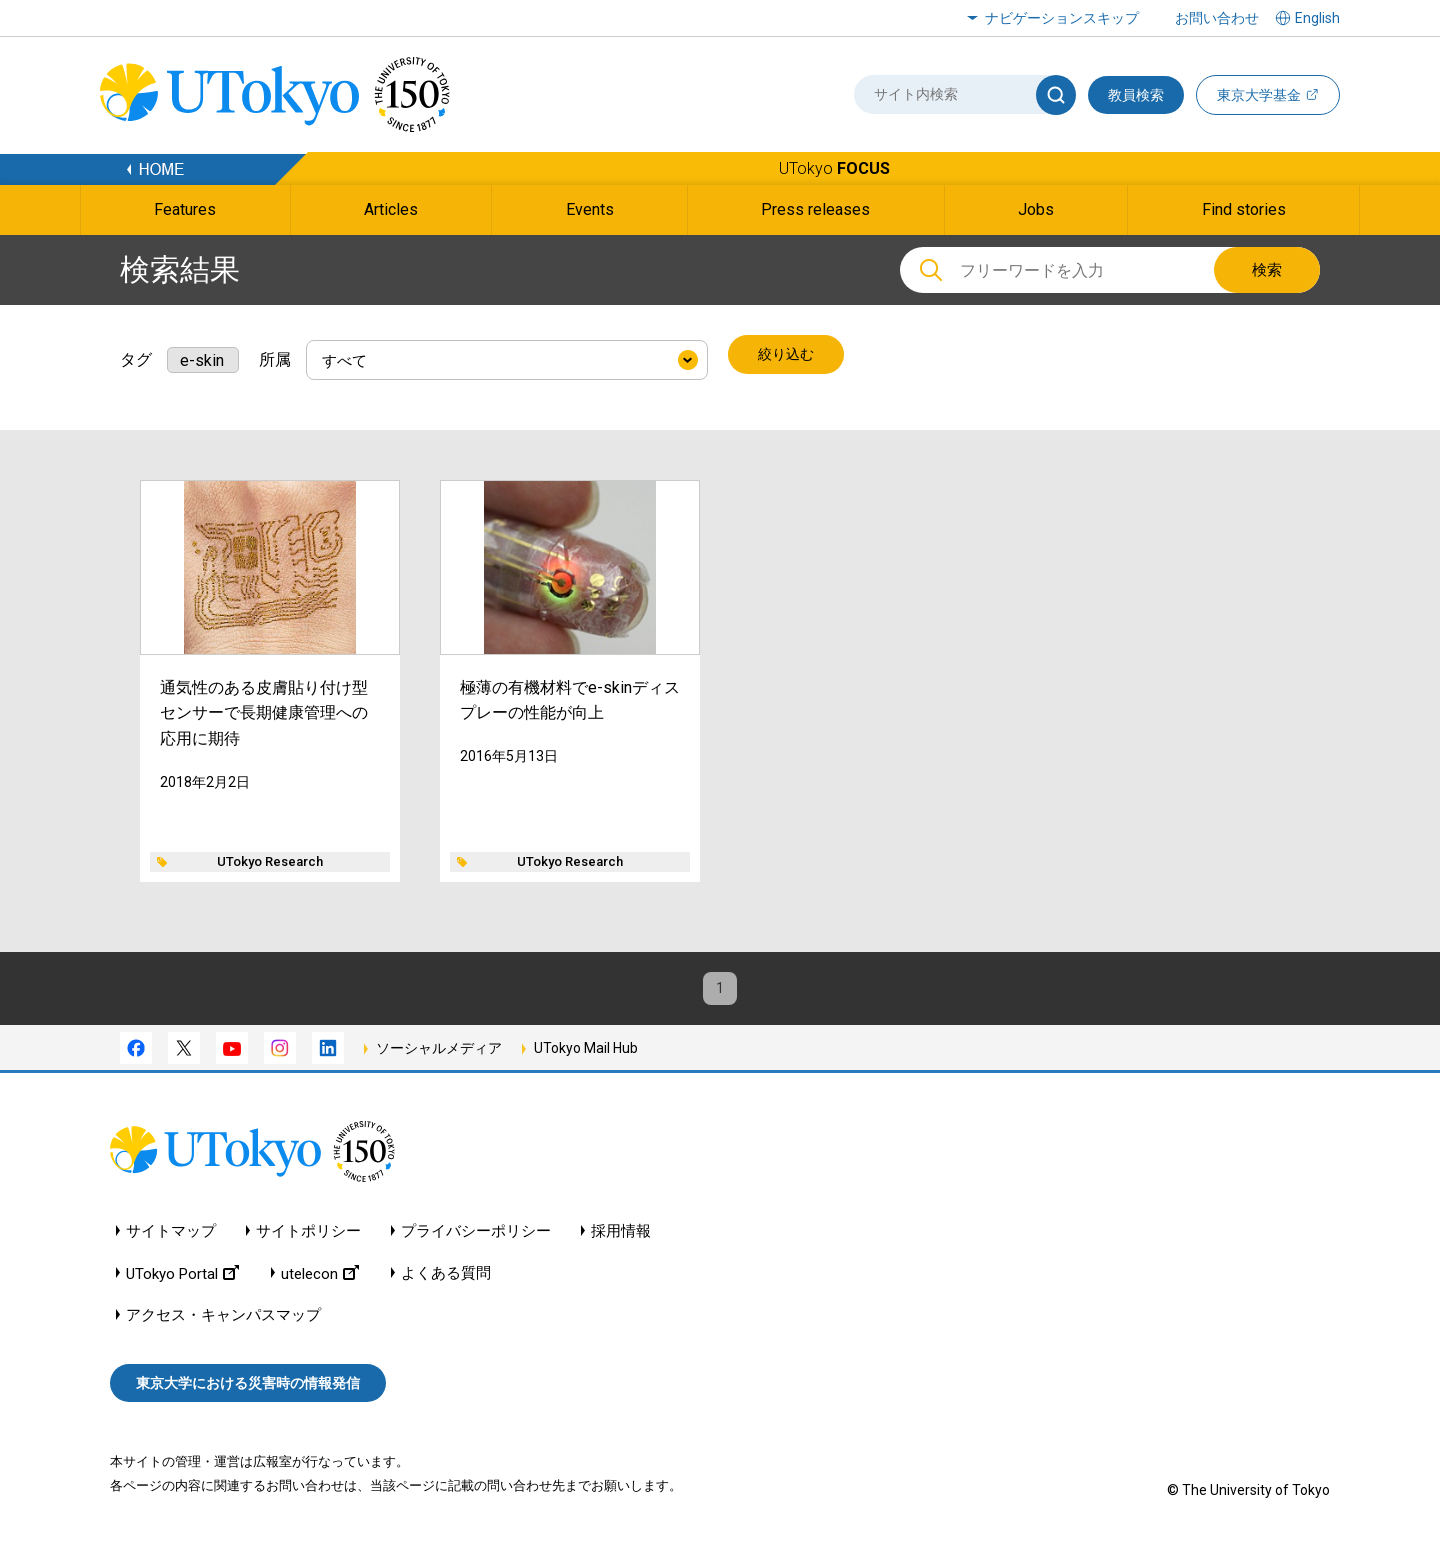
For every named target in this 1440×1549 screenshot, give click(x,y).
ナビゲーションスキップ (1062, 18)
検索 (1267, 270)
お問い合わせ (1217, 18)
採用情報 (621, 1234)
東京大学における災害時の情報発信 (248, 1387)
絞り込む (788, 356)
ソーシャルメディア (439, 1052)
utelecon (320, 1276)
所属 (275, 355)
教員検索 (1136, 95)
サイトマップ (171, 1234)
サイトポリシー (308, 1234)
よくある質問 (446, 1276)
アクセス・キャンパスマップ (223, 1318)
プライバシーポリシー (476, 1234)
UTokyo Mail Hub (586, 1052)
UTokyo (834, 168)
